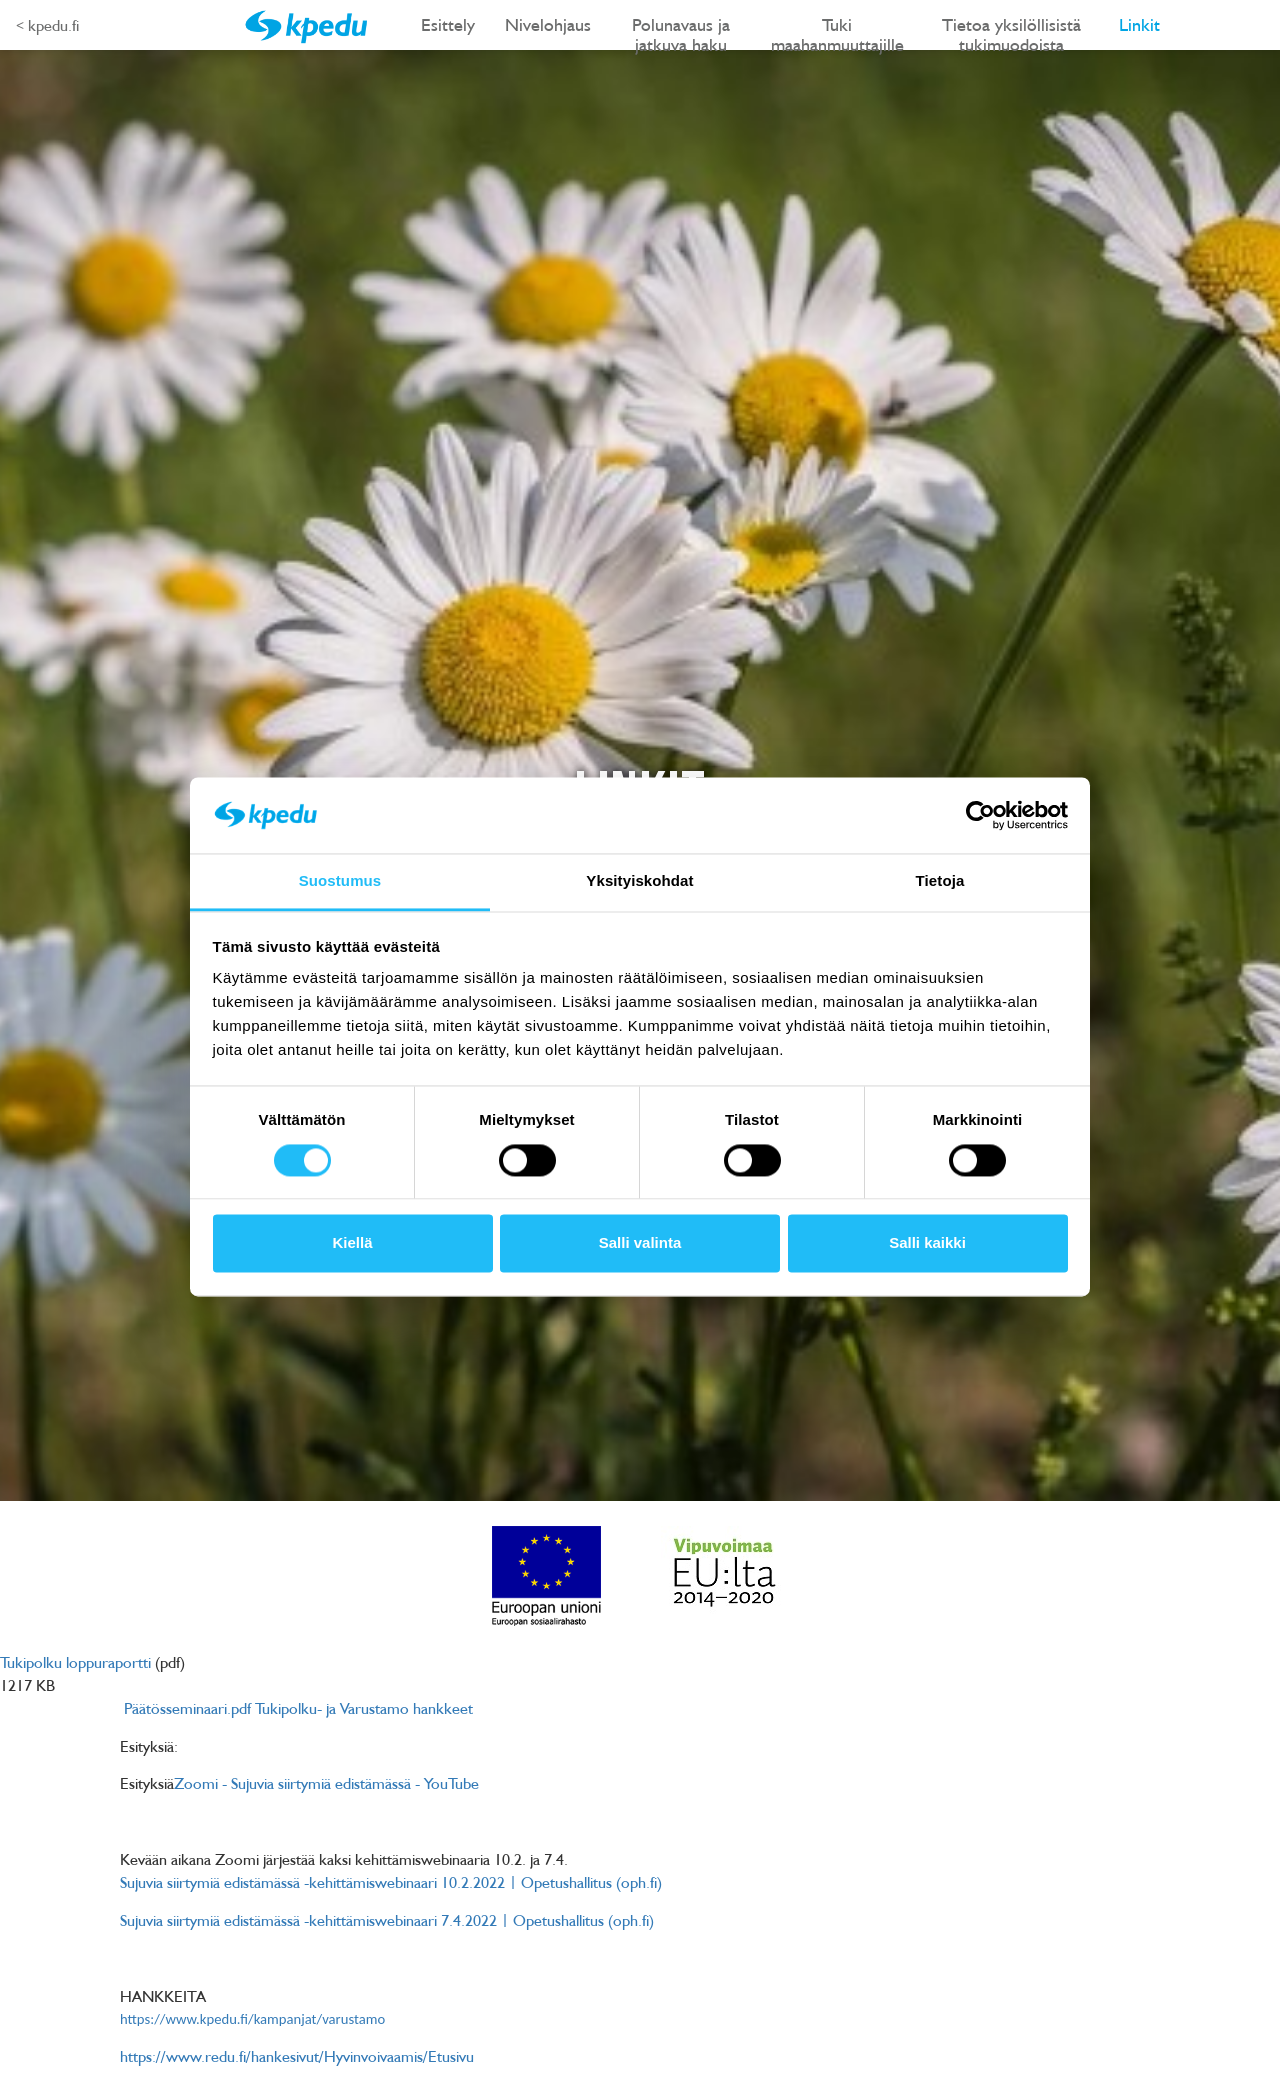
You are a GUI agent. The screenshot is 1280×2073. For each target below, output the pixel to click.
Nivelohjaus (548, 24)
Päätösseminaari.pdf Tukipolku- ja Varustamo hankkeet (298, 1708)
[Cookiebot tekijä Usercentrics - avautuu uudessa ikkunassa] (980, 815)
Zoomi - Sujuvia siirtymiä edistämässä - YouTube (326, 1783)
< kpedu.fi (47, 25)
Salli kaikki (927, 1243)
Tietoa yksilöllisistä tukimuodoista (1011, 31)
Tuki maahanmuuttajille (837, 31)
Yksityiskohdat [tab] (639, 881)
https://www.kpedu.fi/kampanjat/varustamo (252, 2019)
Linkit (1139, 24)
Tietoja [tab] (940, 881)
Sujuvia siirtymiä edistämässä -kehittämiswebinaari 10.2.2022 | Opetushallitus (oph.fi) (391, 1882)
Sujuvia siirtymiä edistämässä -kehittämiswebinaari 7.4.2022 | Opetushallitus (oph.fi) (387, 1920)
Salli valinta (640, 1243)
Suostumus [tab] (340, 881)
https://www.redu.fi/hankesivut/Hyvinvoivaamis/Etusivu (297, 2056)
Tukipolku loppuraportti (75, 1662)
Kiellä (352, 1243)
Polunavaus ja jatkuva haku (681, 31)
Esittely (448, 24)
